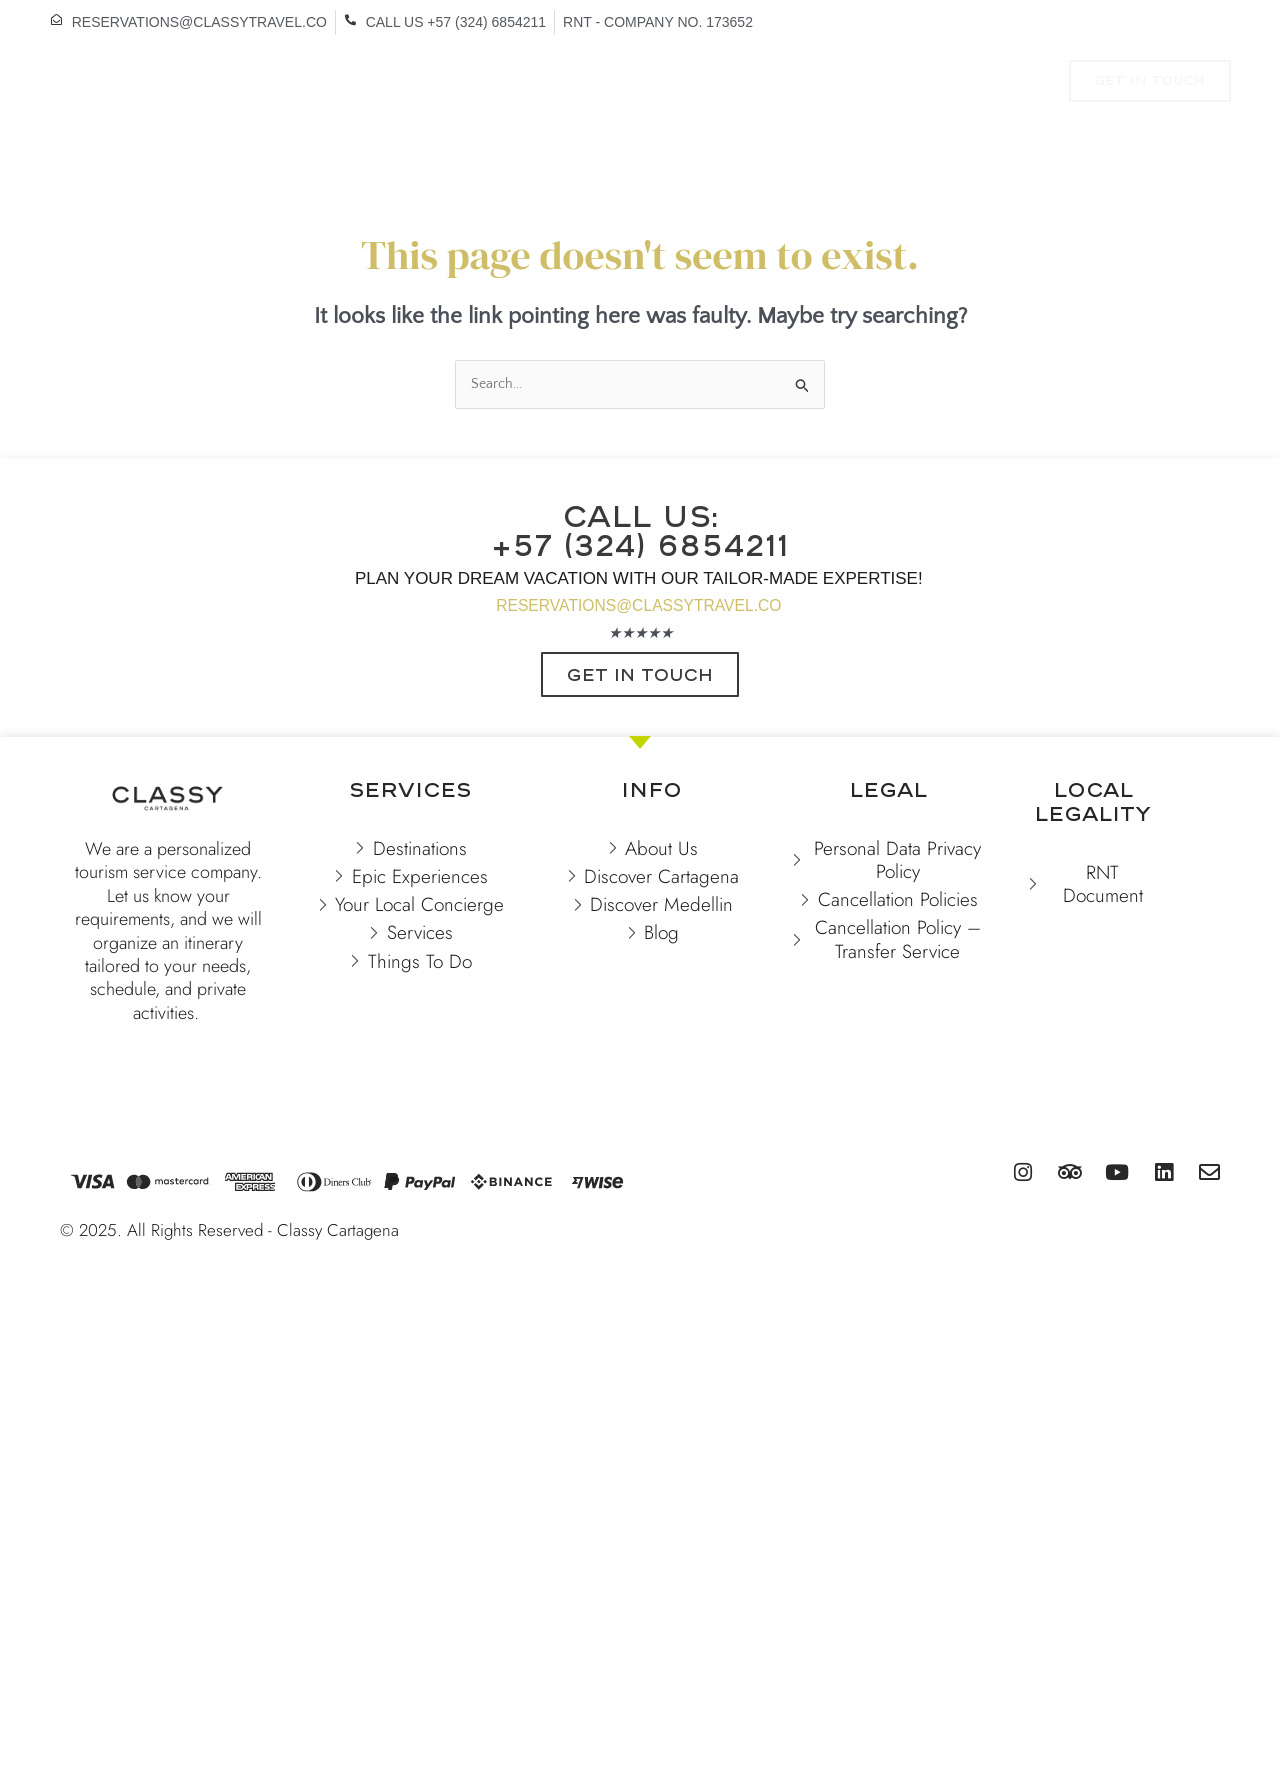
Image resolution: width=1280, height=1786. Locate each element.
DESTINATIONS (299, 83)
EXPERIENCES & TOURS (657, 83)
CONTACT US (598, 128)
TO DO (807, 83)
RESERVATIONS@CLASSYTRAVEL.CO (639, 636)
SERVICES (913, 83)
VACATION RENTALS (465, 83)
